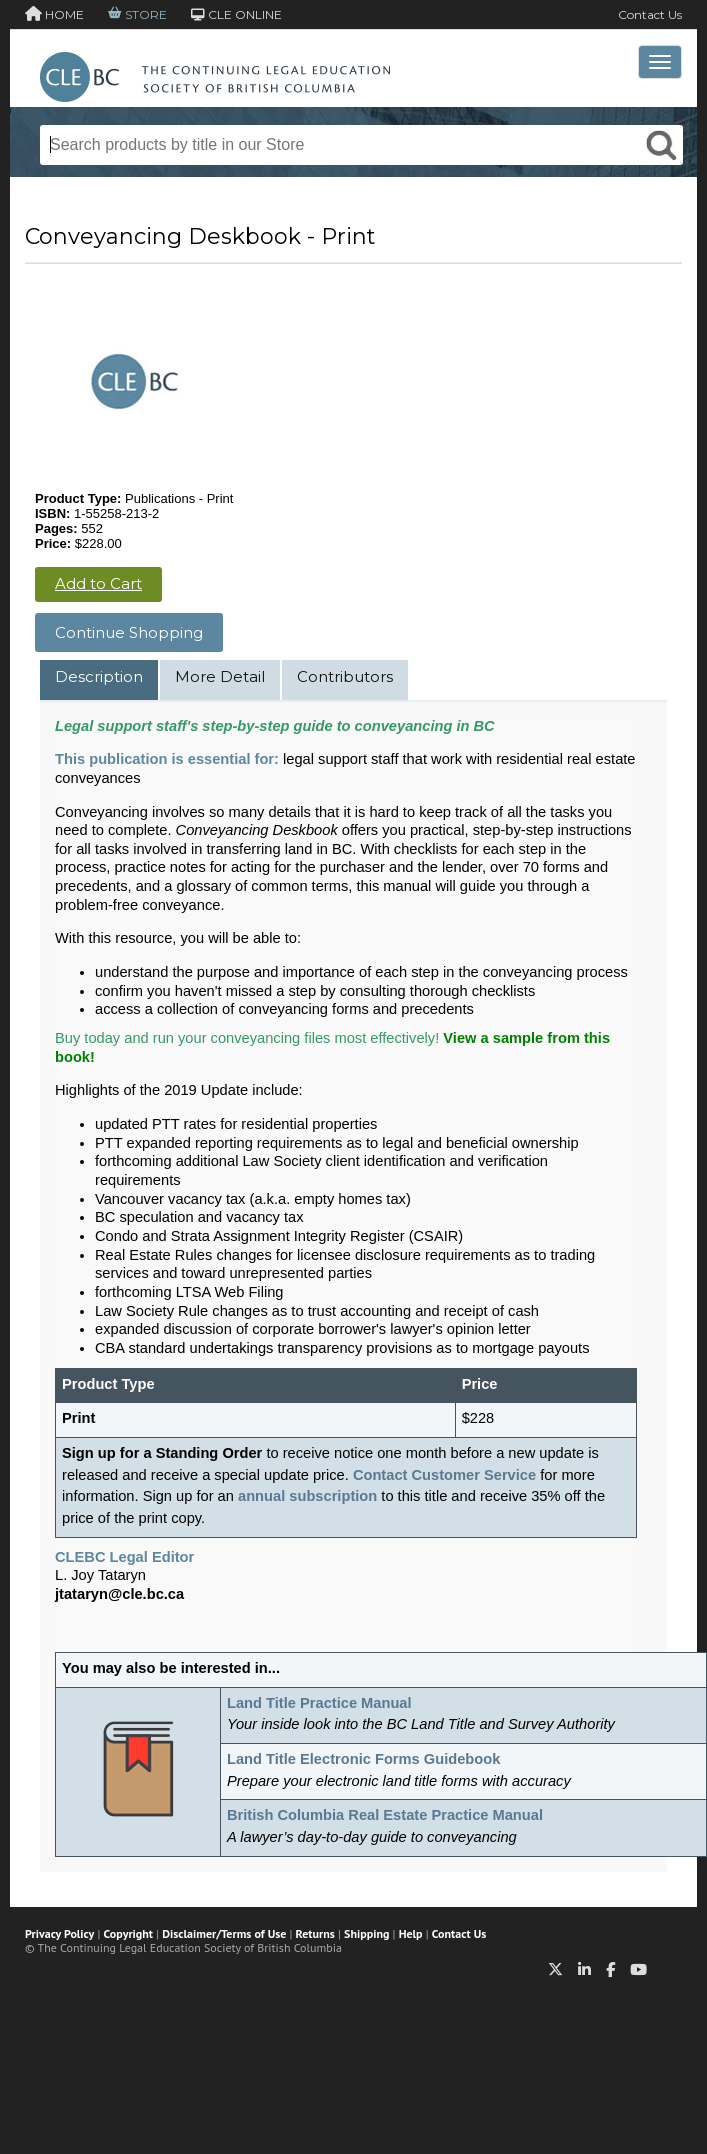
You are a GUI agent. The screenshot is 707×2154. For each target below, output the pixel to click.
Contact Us (650, 14)
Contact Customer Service (444, 1475)
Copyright (128, 1933)
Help (411, 1933)
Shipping (366, 1933)
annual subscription (307, 1496)
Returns (315, 1933)
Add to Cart (98, 583)
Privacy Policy (59, 1933)
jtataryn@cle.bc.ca (119, 1594)
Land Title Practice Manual (319, 1703)
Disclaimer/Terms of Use (224, 1933)
